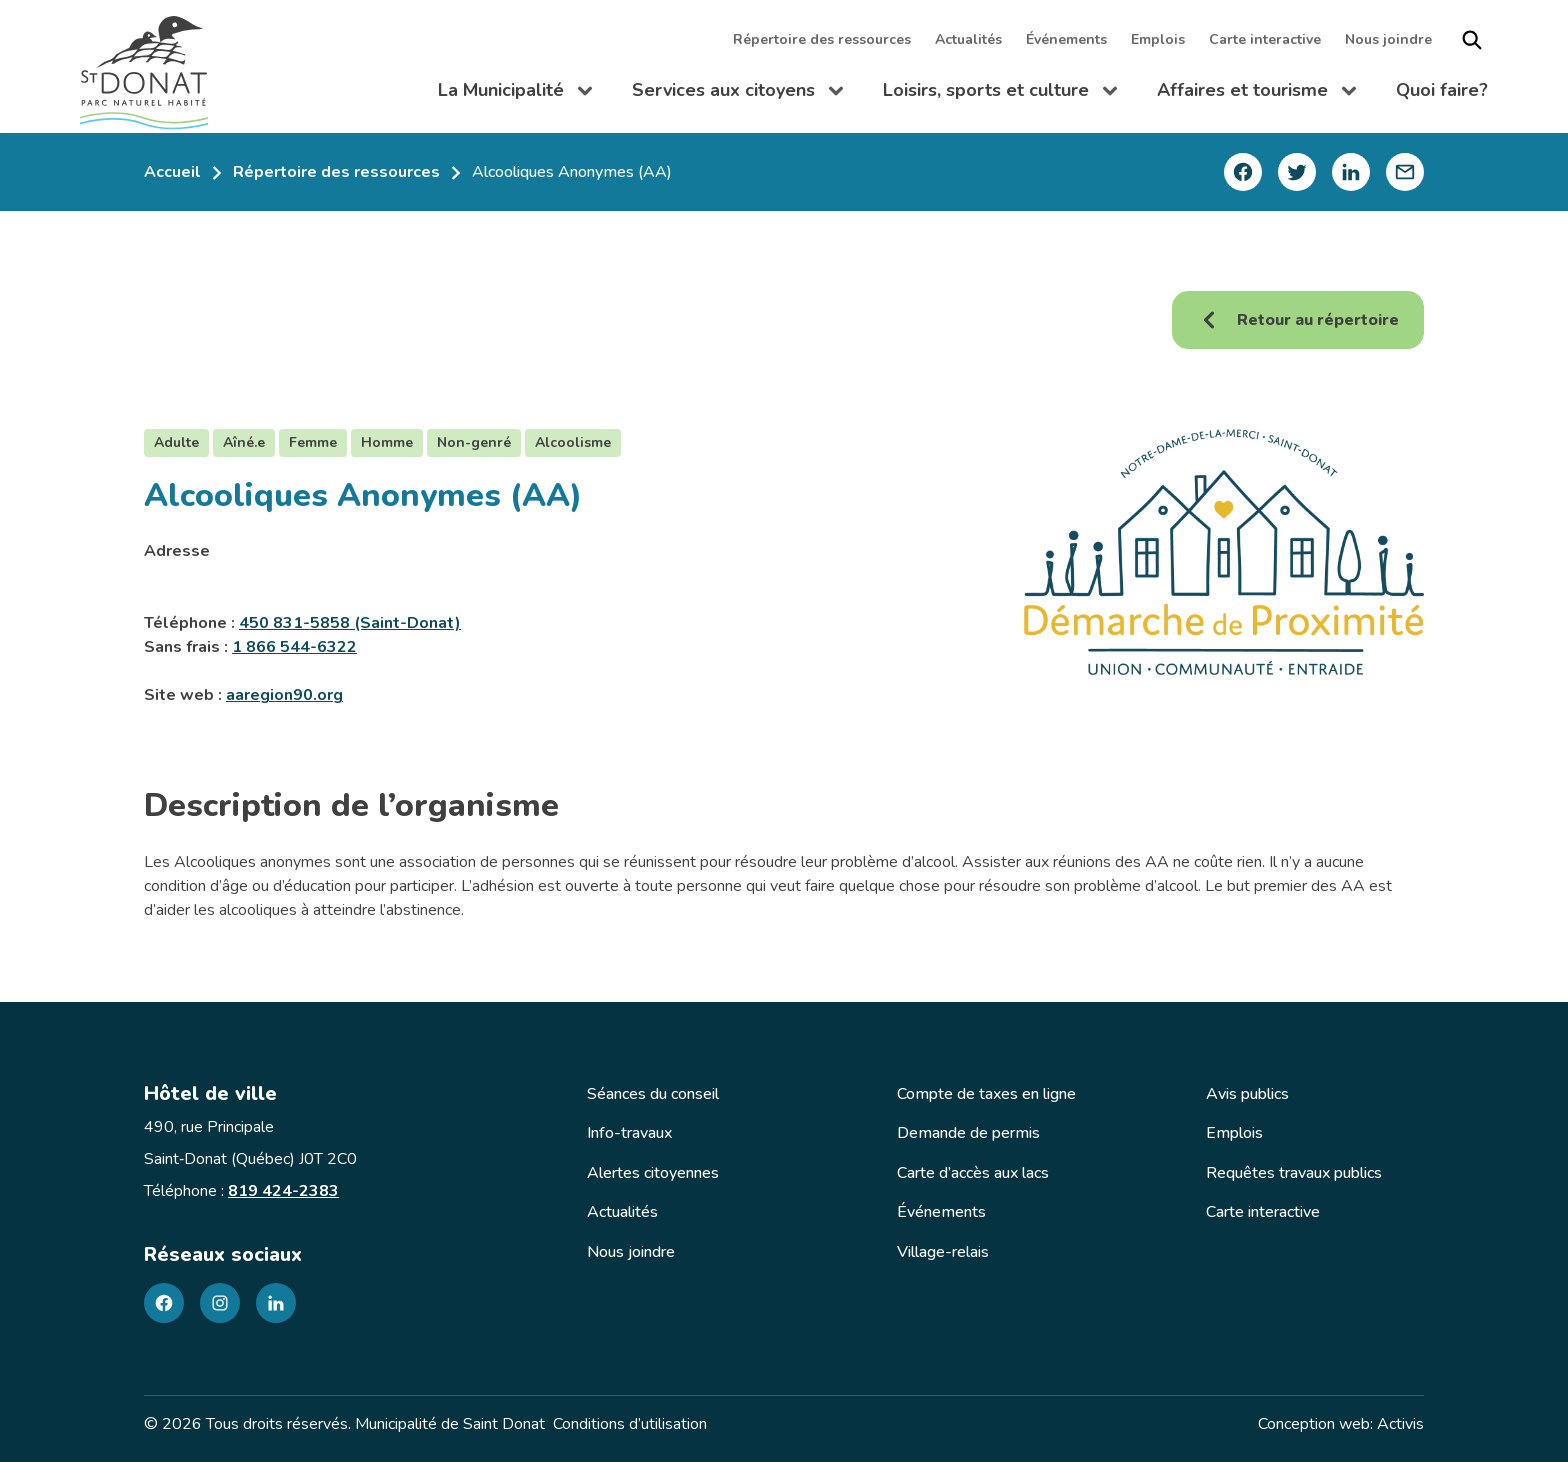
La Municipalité (515, 94)
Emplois (1158, 39)
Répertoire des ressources (822, 39)
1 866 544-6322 (294, 647)
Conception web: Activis (1341, 1424)
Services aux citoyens (737, 94)
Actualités (968, 39)
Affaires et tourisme (1256, 94)
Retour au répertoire (1298, 320)
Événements (1066, 39)
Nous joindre (1388, 39)
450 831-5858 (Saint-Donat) (350, 623)
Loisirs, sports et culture (1000, 94)
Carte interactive (1265, 39)
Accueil (172, 172)
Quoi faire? (1442, 90)
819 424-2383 (283, 1191)
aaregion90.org (284, 695)
